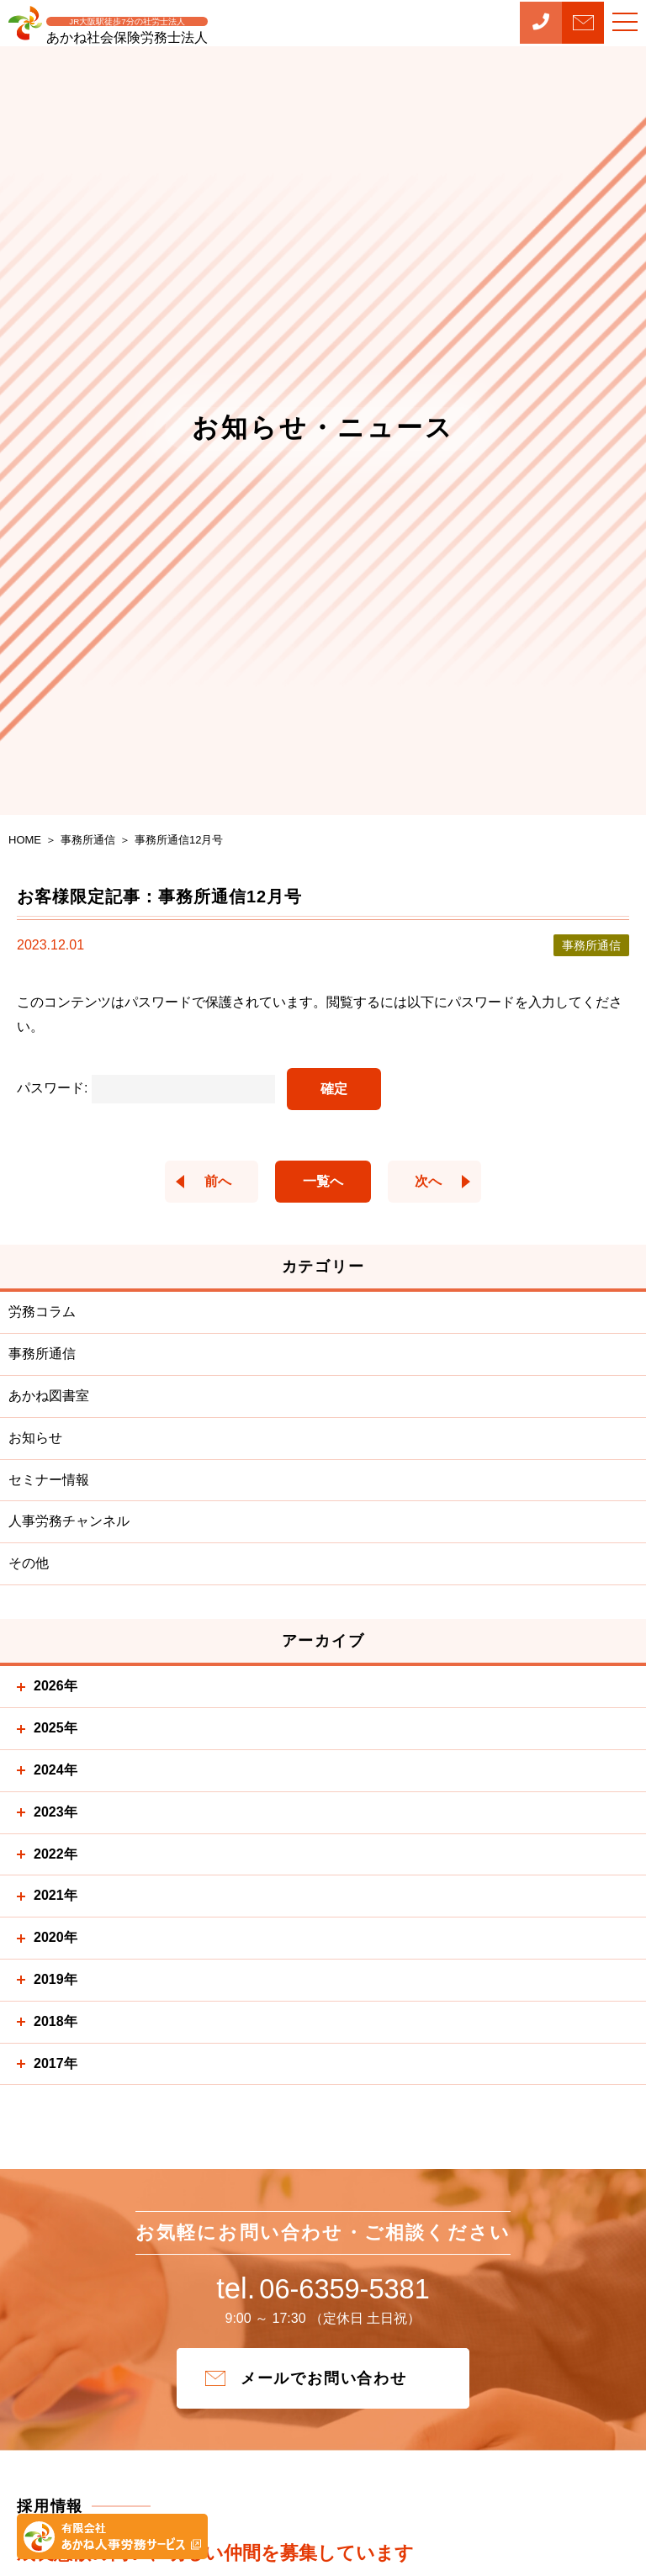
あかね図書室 (48, 1396)
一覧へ (323, 1181)
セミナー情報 (48, 1480)
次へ (440, 1181)
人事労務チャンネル (69, 1521)
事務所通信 (42, 1353)
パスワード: (146, 1088)
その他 (28, 1563)
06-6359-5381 (323, 2294)
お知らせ (35, 1438)
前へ (205, 1181)
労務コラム (42, 1311)
